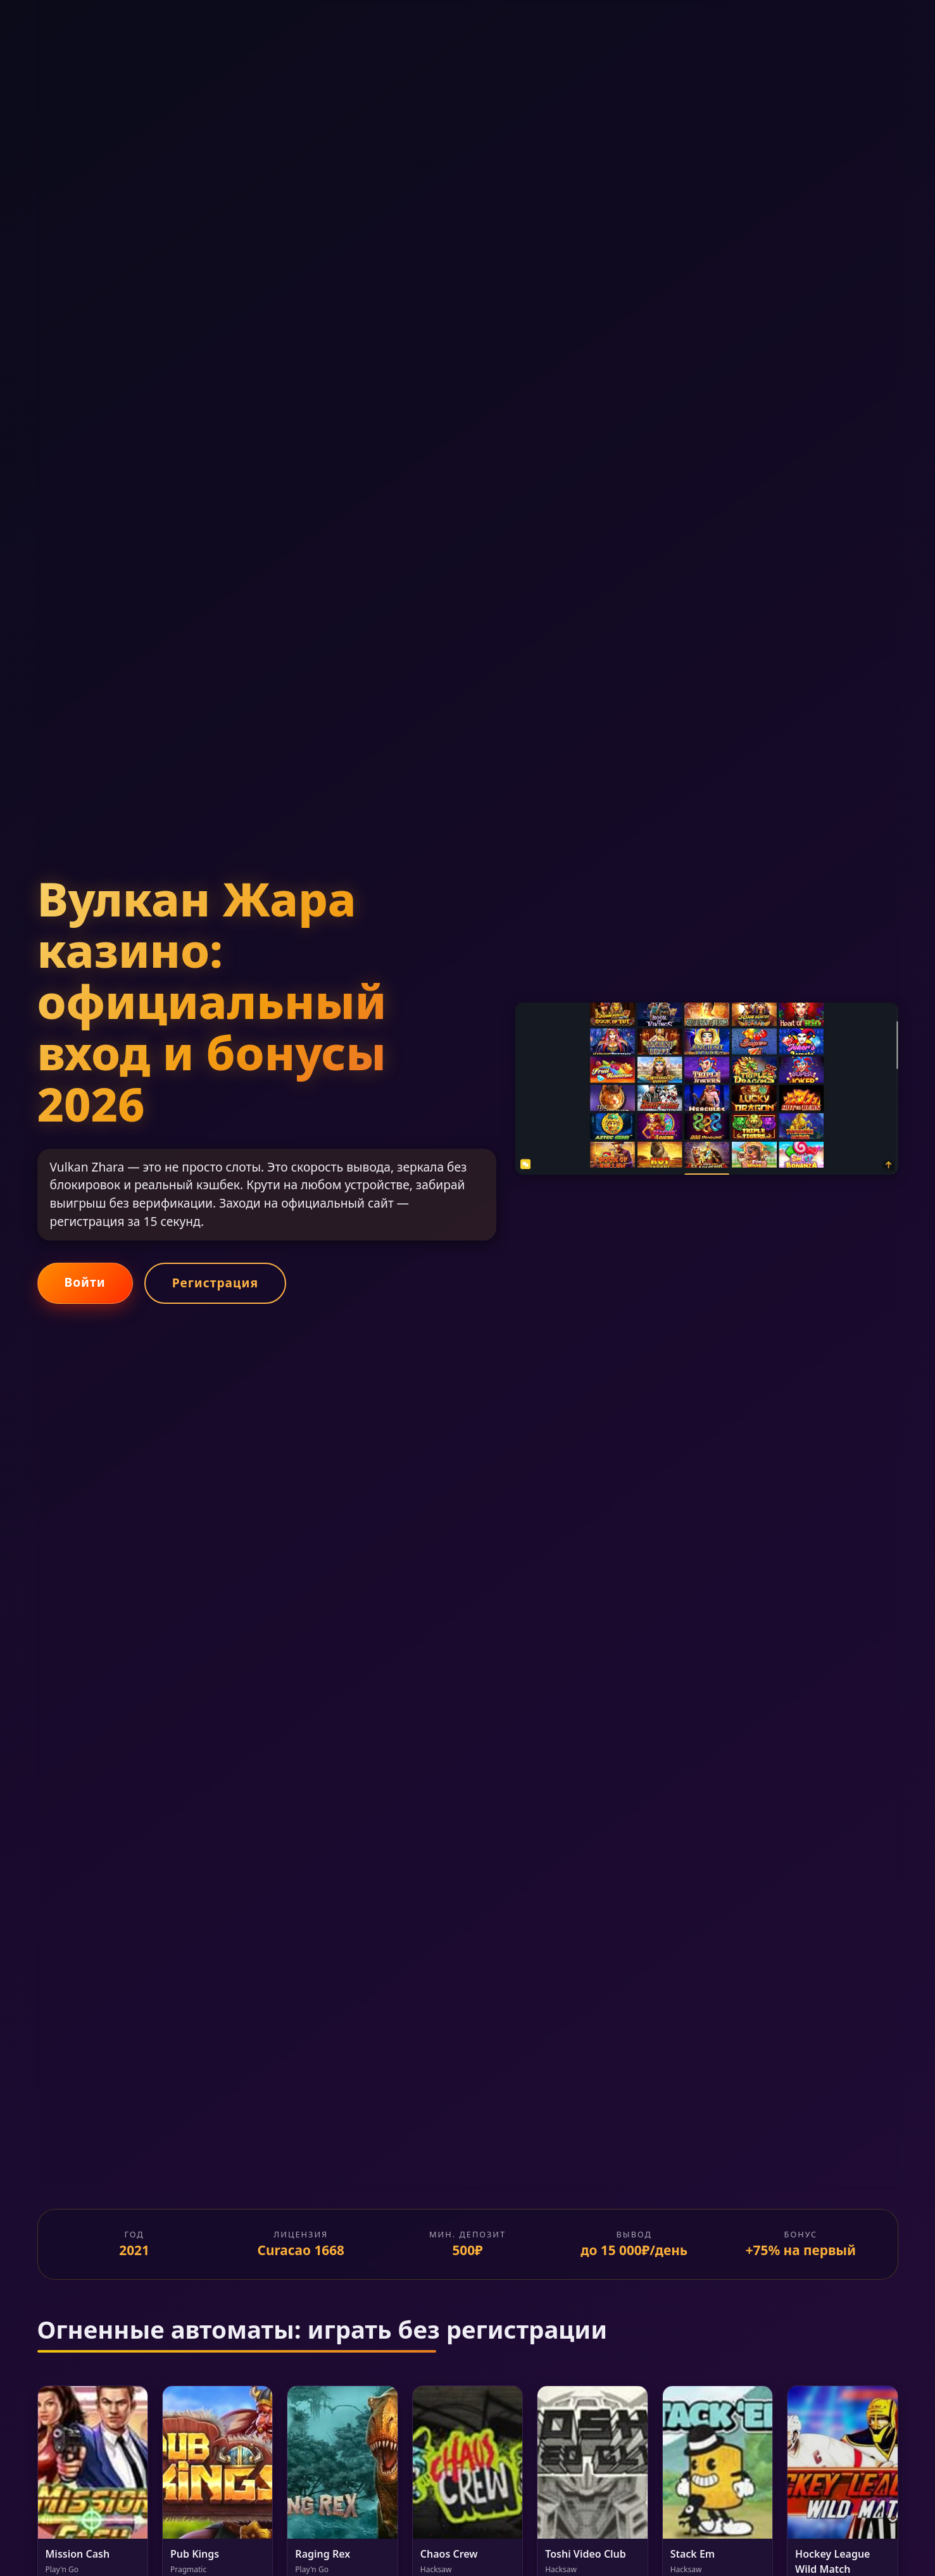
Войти (85, 1282)
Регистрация (215, 1282)
